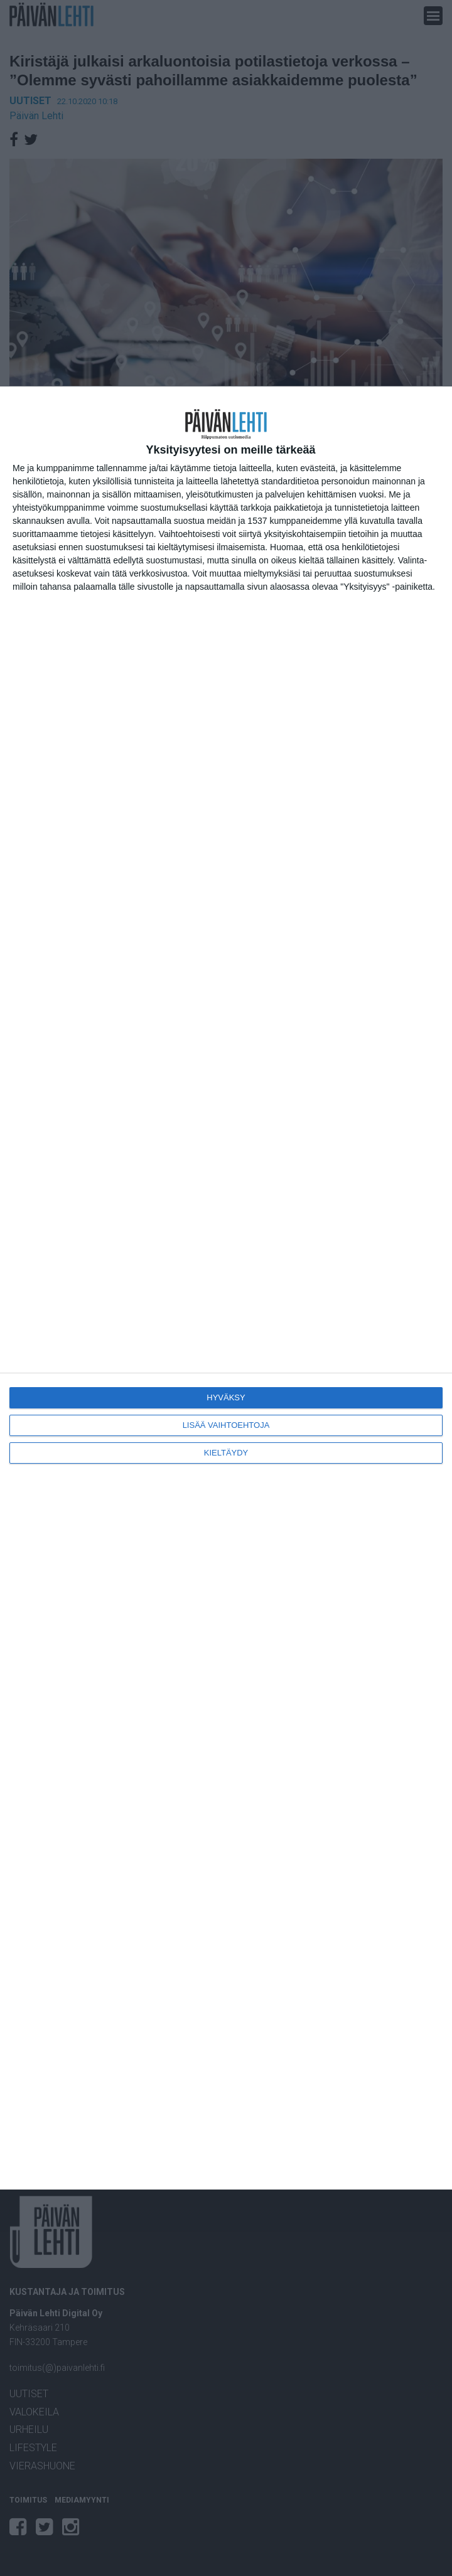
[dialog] (226, 1288)
